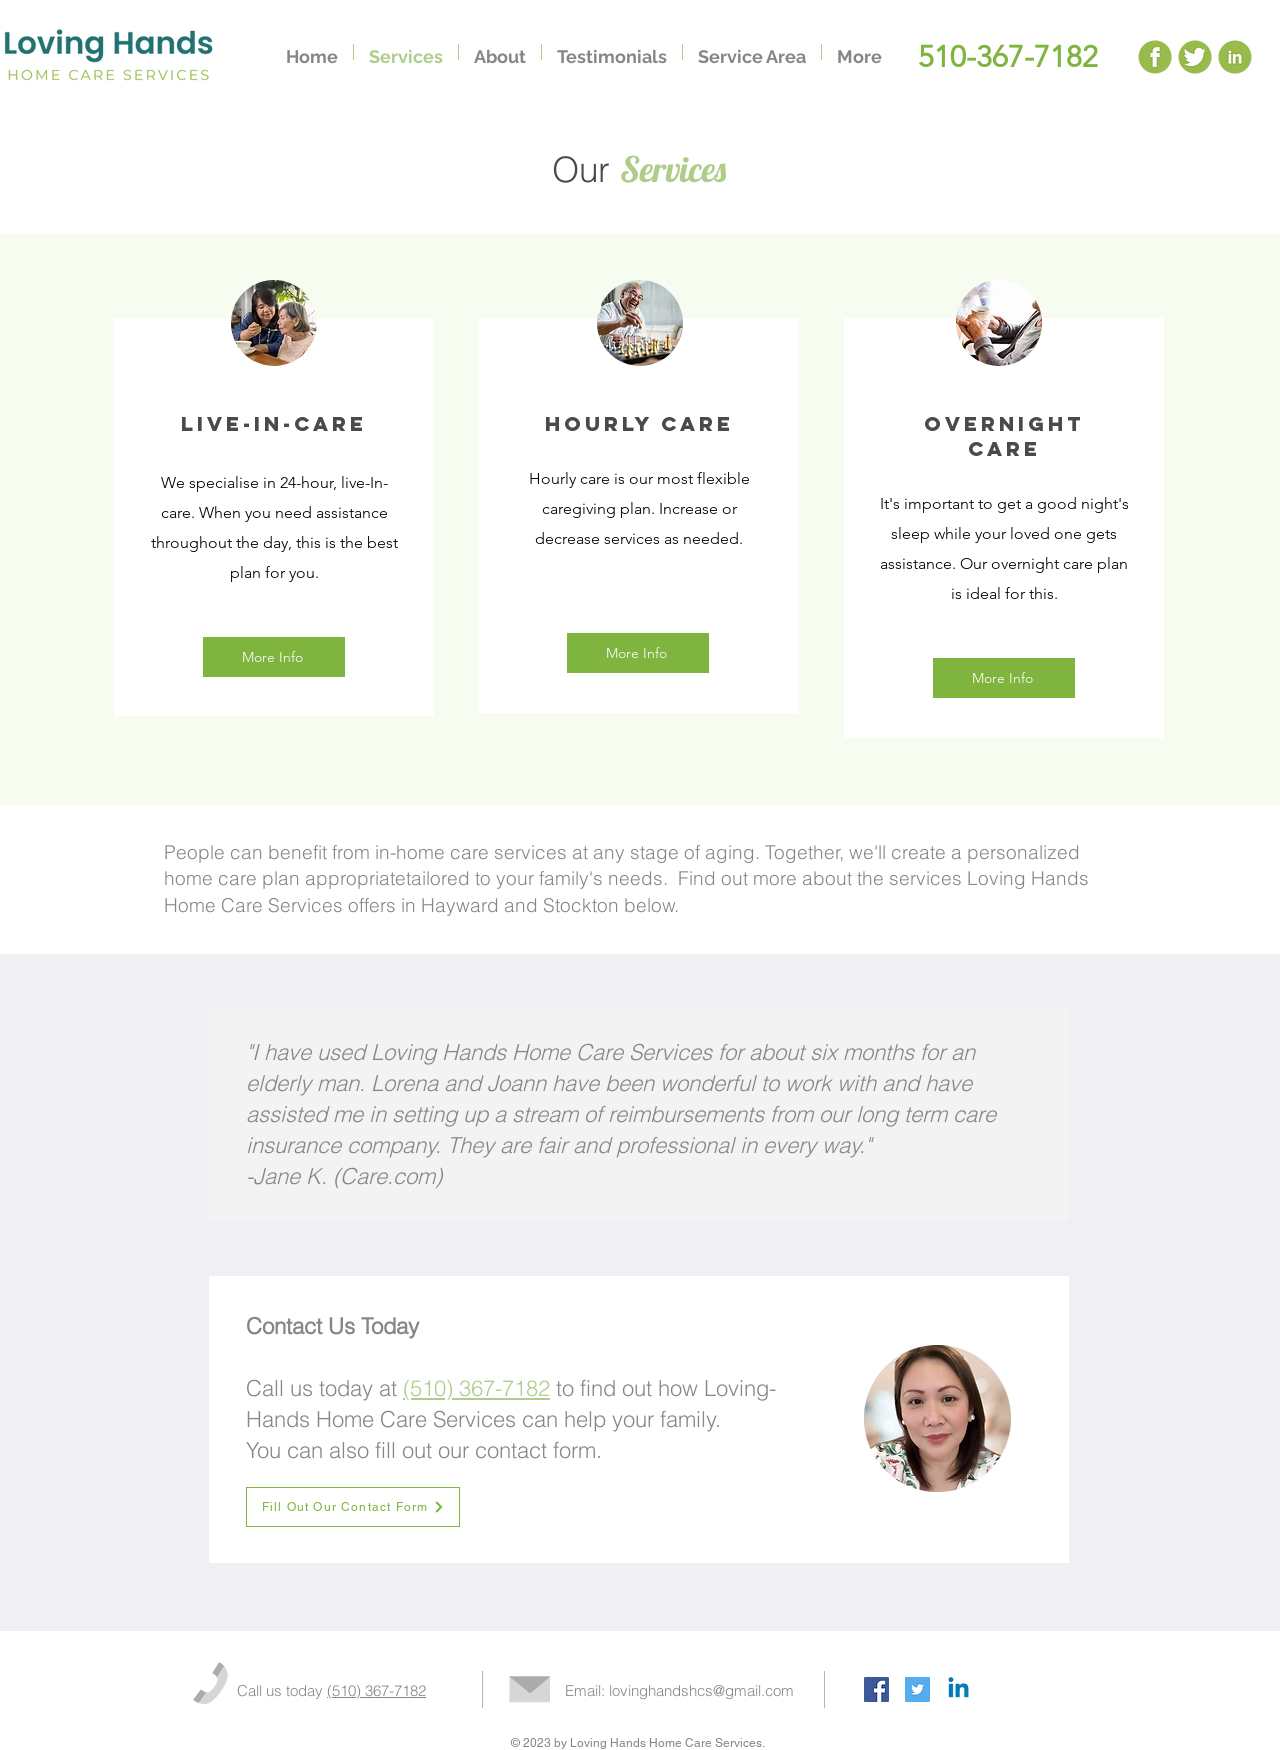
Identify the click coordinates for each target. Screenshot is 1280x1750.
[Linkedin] (958, 1689)
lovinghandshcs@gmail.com (701, 1690)
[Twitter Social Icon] (917, 1689)
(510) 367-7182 (376, 1690)
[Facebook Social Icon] (876, 1689)
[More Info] (274, 657)
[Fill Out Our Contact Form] (353, 1507)
